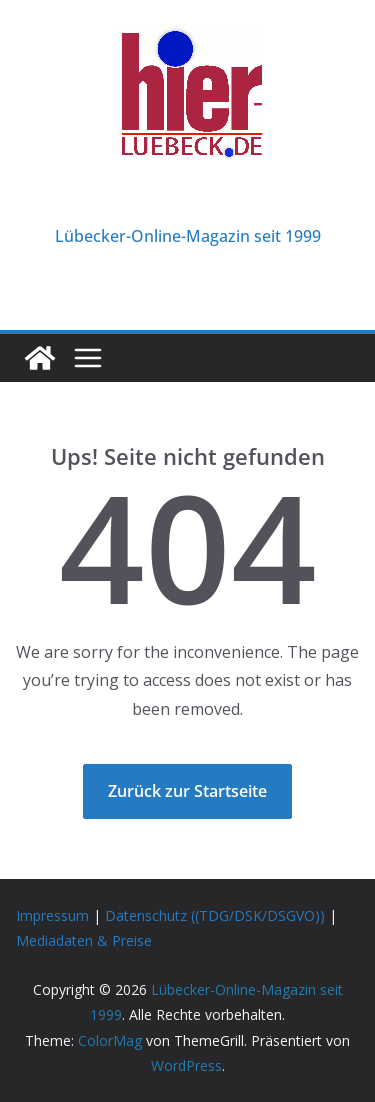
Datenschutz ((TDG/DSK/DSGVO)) (215, 915)
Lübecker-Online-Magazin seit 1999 (188, 236)
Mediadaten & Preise (84, 940)
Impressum (52, 915)
